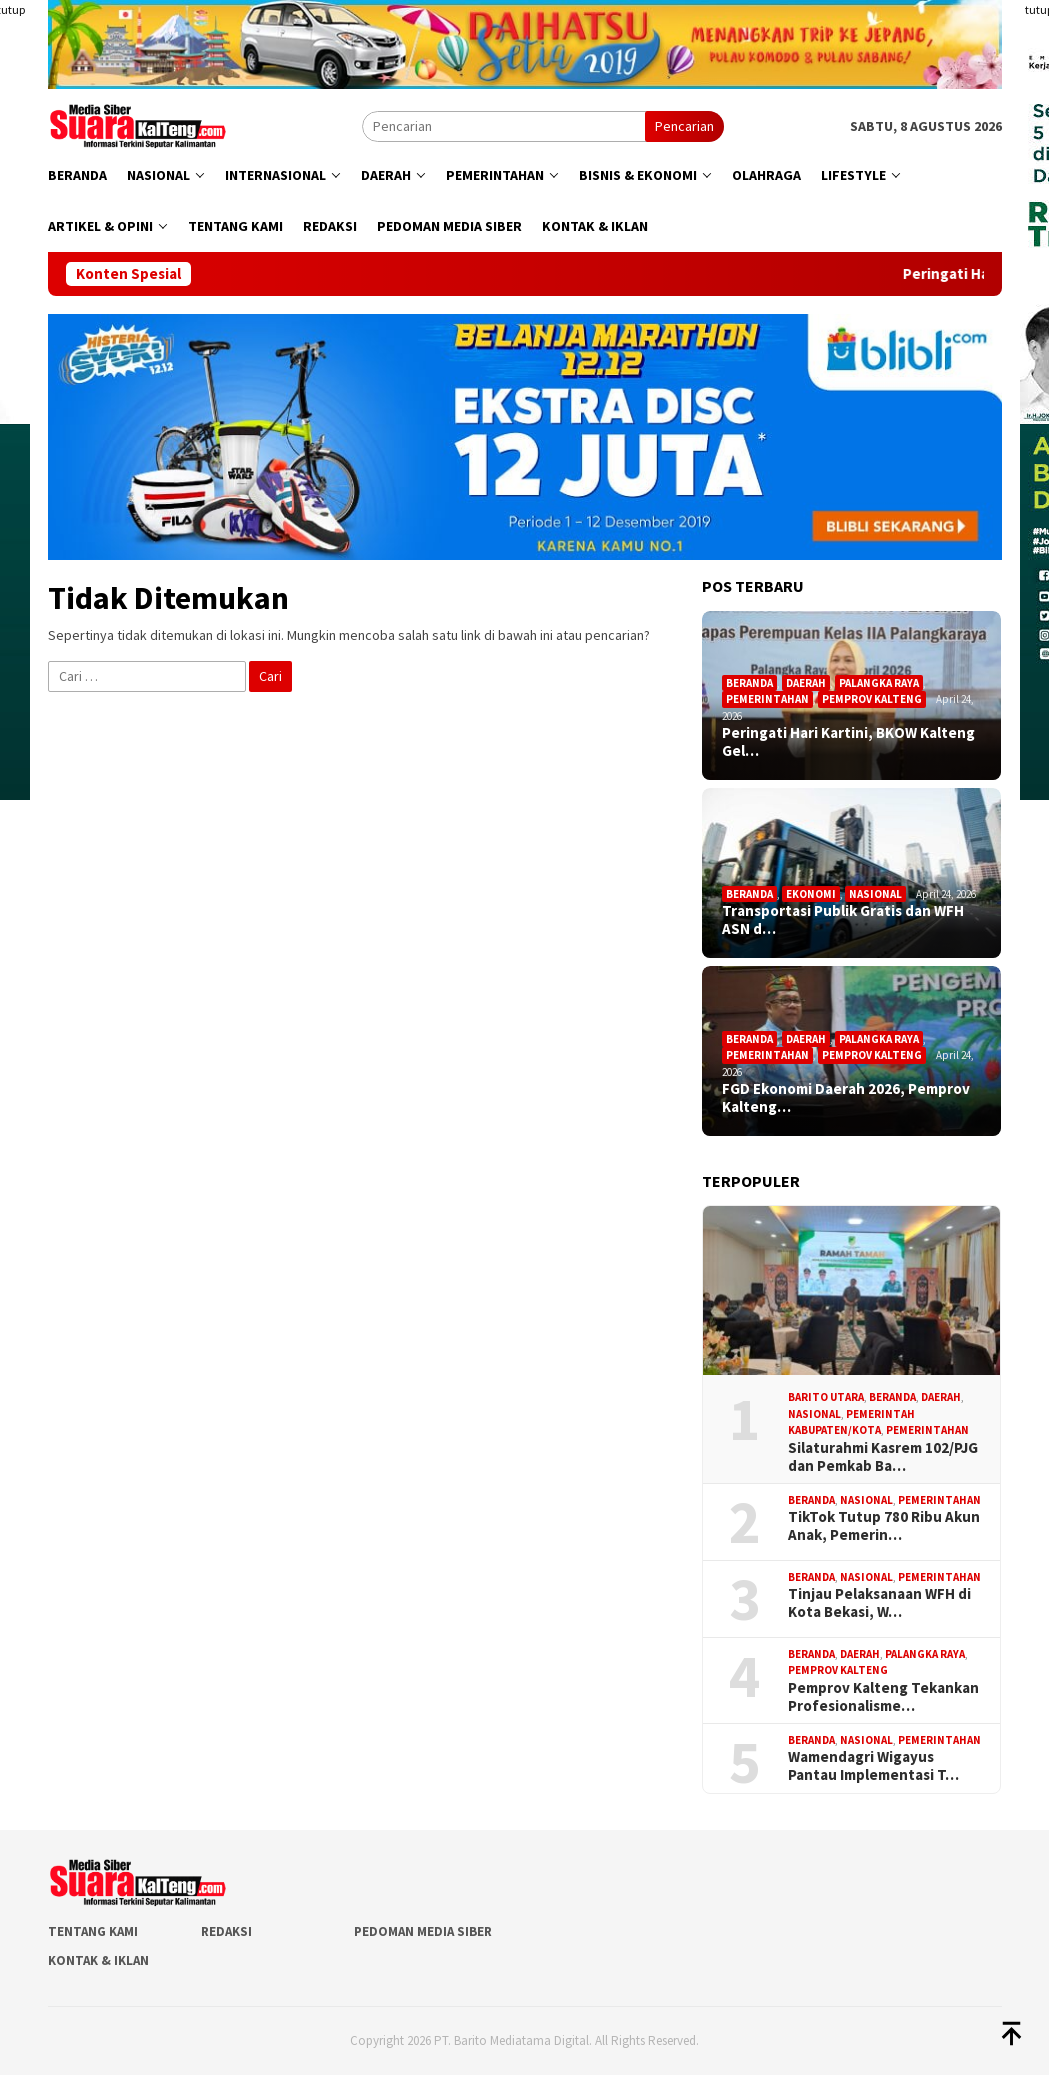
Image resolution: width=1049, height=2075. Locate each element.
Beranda (749, 683)
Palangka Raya (879, 683)
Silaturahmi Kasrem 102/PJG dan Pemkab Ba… (883, 1457)
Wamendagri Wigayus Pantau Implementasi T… (873, 1766)
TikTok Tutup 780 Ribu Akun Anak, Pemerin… (884, 1526)
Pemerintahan (767, 699)
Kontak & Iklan (98, 1960)
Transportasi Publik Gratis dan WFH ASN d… (843, 920)
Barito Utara (826, 1397)
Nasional (875, 894)
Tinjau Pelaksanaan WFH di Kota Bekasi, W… (879, 1603)
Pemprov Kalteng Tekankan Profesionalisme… (883, 1697)
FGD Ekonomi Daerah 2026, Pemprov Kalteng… (846, 1098)
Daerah (806, 683)
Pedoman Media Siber (423, 1931)
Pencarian (684, 126)
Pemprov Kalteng (872, 699)
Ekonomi (811, 894)
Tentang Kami (93, 1931)
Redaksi (226, 1931)
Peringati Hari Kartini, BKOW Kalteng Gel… (848, 742)
